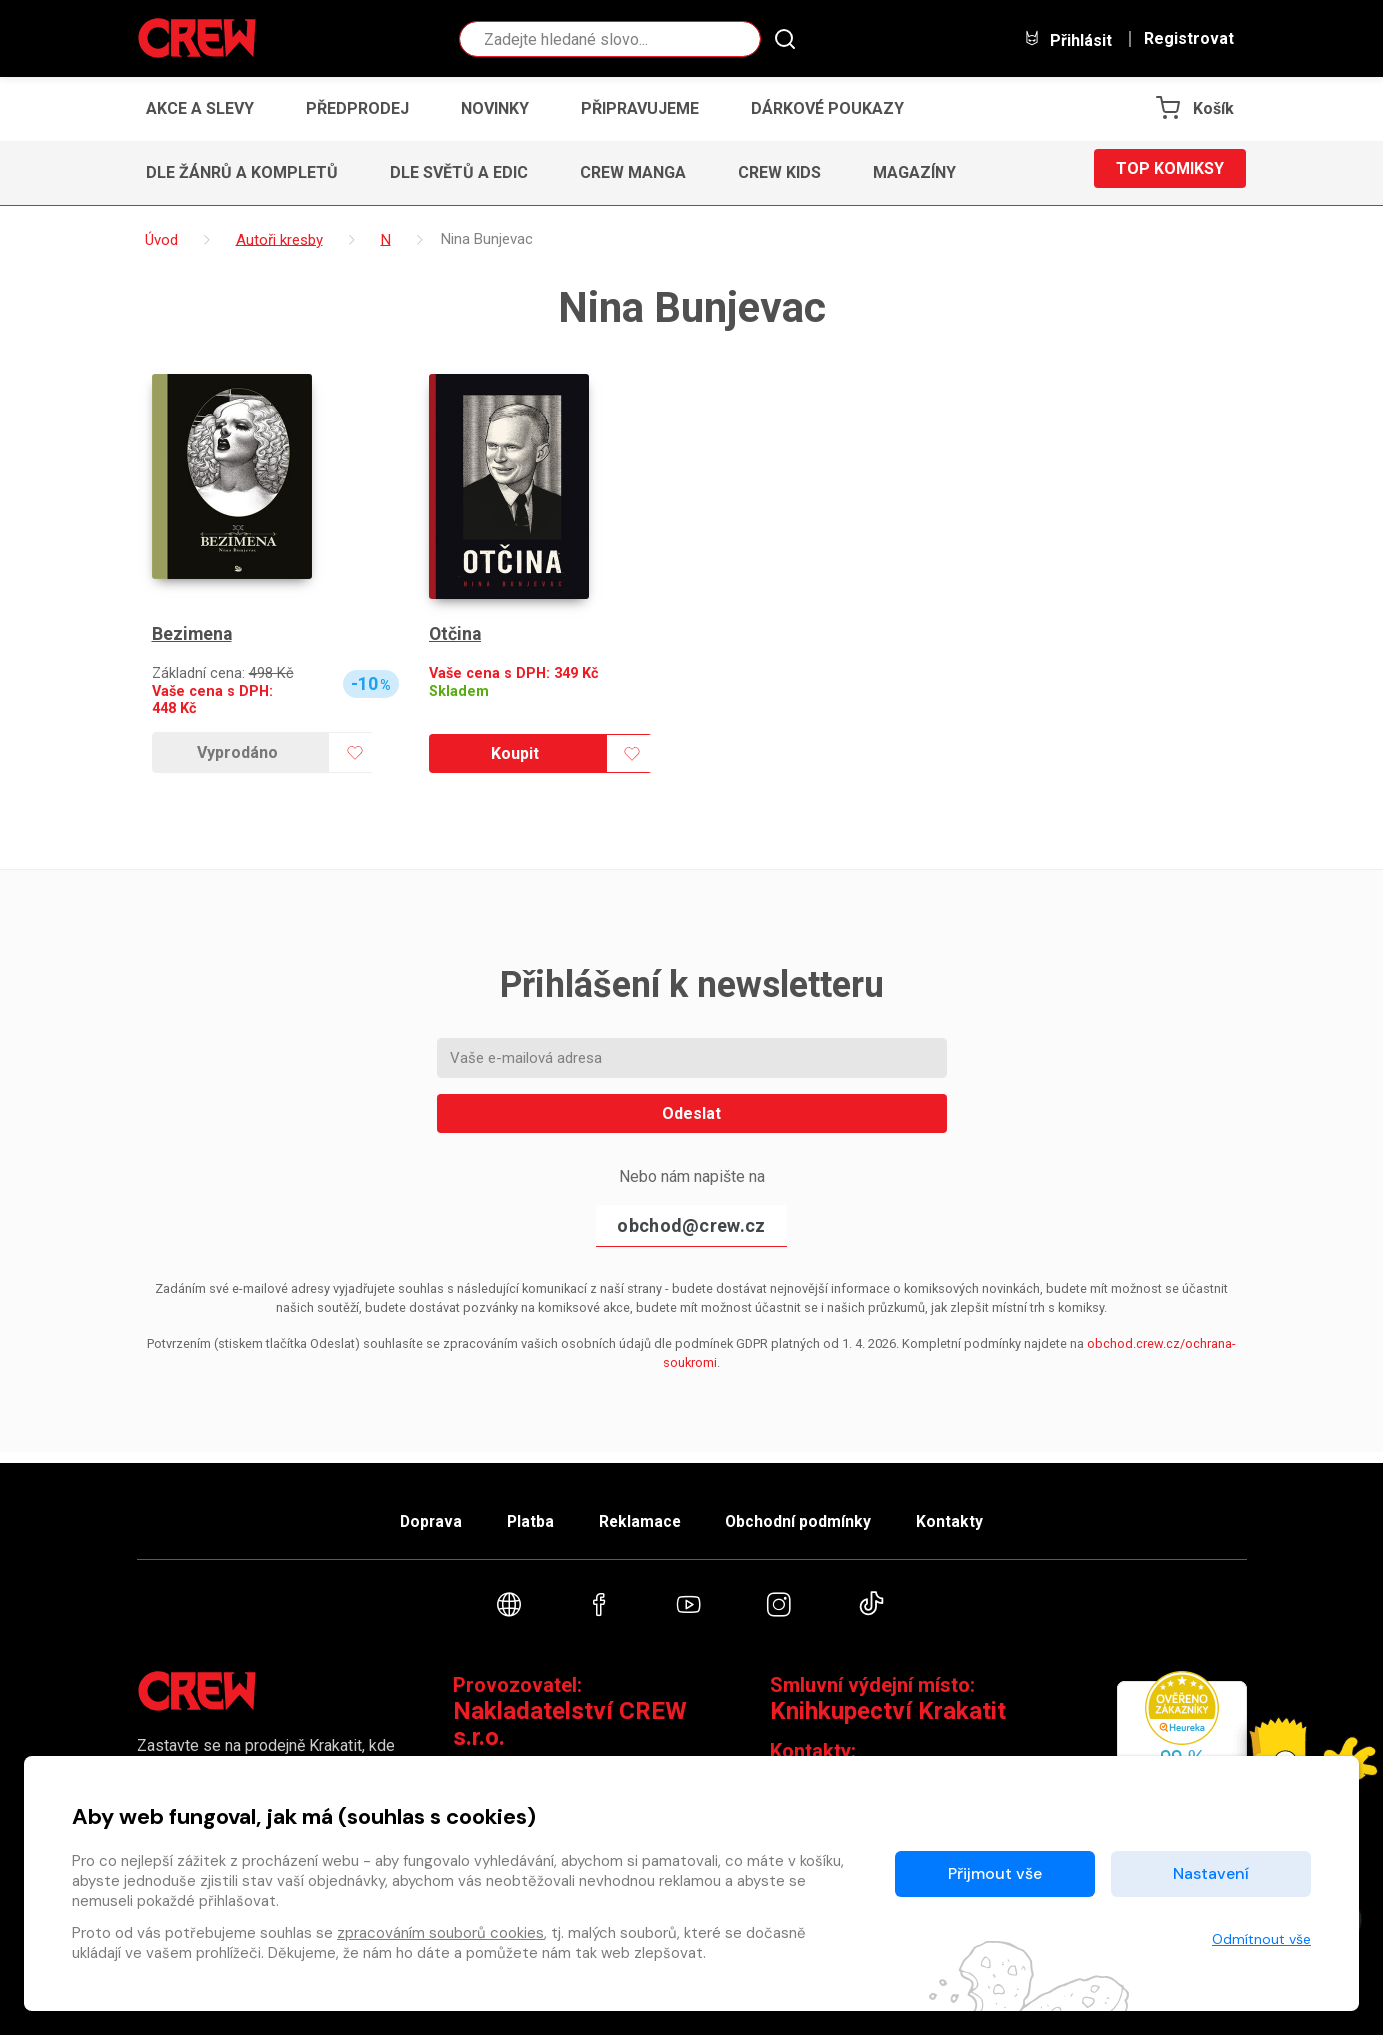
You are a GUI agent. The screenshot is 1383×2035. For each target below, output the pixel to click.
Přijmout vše (995, 1873)
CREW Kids (779, 172)
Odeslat (691, 1113)
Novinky (495, 108)
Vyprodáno (237, 752)
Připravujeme (640, 108)
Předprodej (357, 108)
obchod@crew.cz (691, 1225)
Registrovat (1189, 39)
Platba (519, 1513)
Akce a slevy (200, 108)
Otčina (456, 634)
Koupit (515, 753)
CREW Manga (633, 172)
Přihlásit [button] (1068, 39)
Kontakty (973, 1513)
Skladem (459, 691)
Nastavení (1211, 1873)
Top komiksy (1170, 172)
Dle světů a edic (459, 172)
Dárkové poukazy (827, 108)
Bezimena (193, 634)
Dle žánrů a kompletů (242, 172)
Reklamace (641, 1513)
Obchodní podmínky (811, 1513)
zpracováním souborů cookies (440, 1933)
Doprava (408, 1513)
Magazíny (914, 172)
